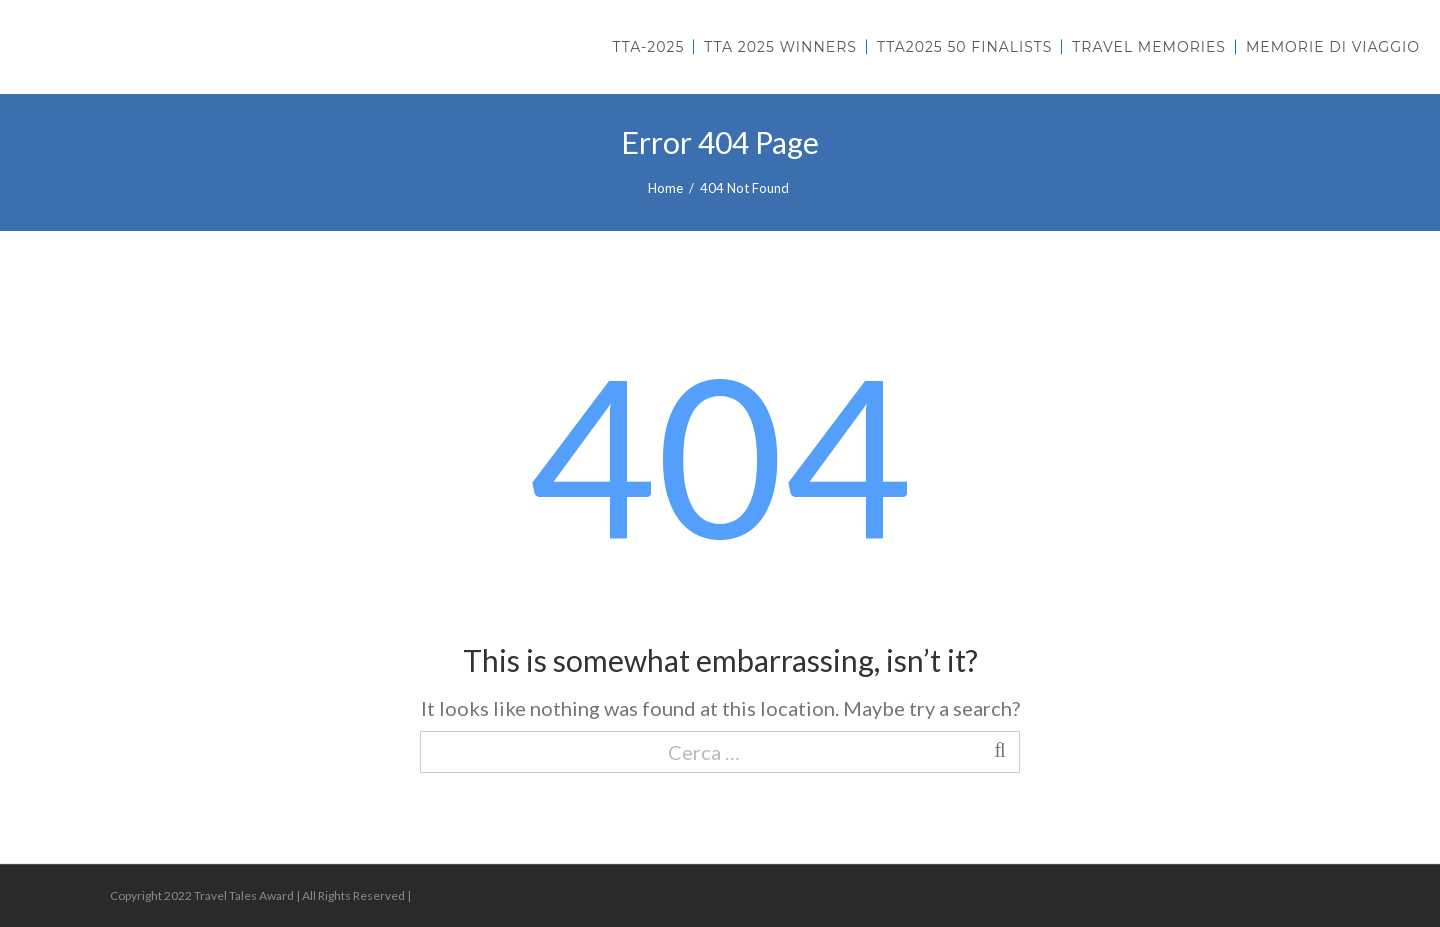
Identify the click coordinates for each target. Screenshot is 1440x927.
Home (665, 188)
